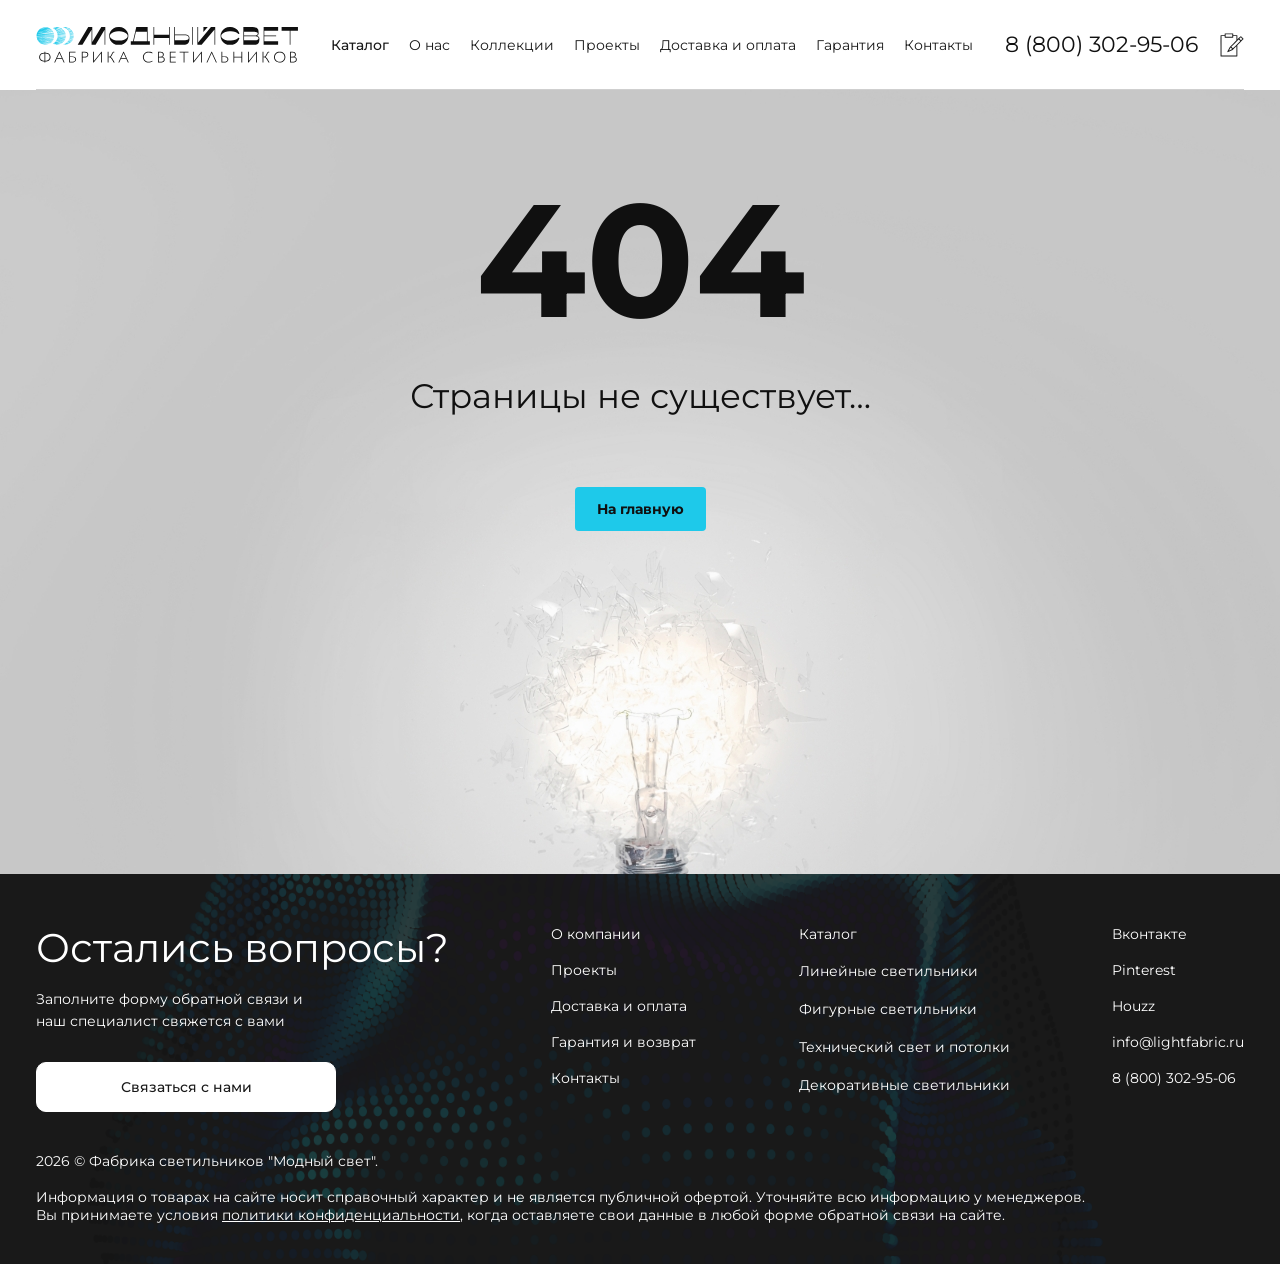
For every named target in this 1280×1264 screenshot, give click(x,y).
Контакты (938, 45)
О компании (596, 934)
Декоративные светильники (904, 1085)
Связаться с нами (186, 1087)
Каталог (360, 45)
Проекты (607, 45)
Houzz (1133, 1006)
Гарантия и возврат (623, 1042)
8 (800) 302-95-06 (1101, 44)
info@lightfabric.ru (1178, 1042)
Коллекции (512, 45)
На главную (640, 509)
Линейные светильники (888, 971)
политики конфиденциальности (341, 1215)
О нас (429, 45)
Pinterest (1144, 970)
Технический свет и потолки (904, 1047)
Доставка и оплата (728, 45)
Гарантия (850, 45)
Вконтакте (1149, 934)
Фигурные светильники (888, 1009)
